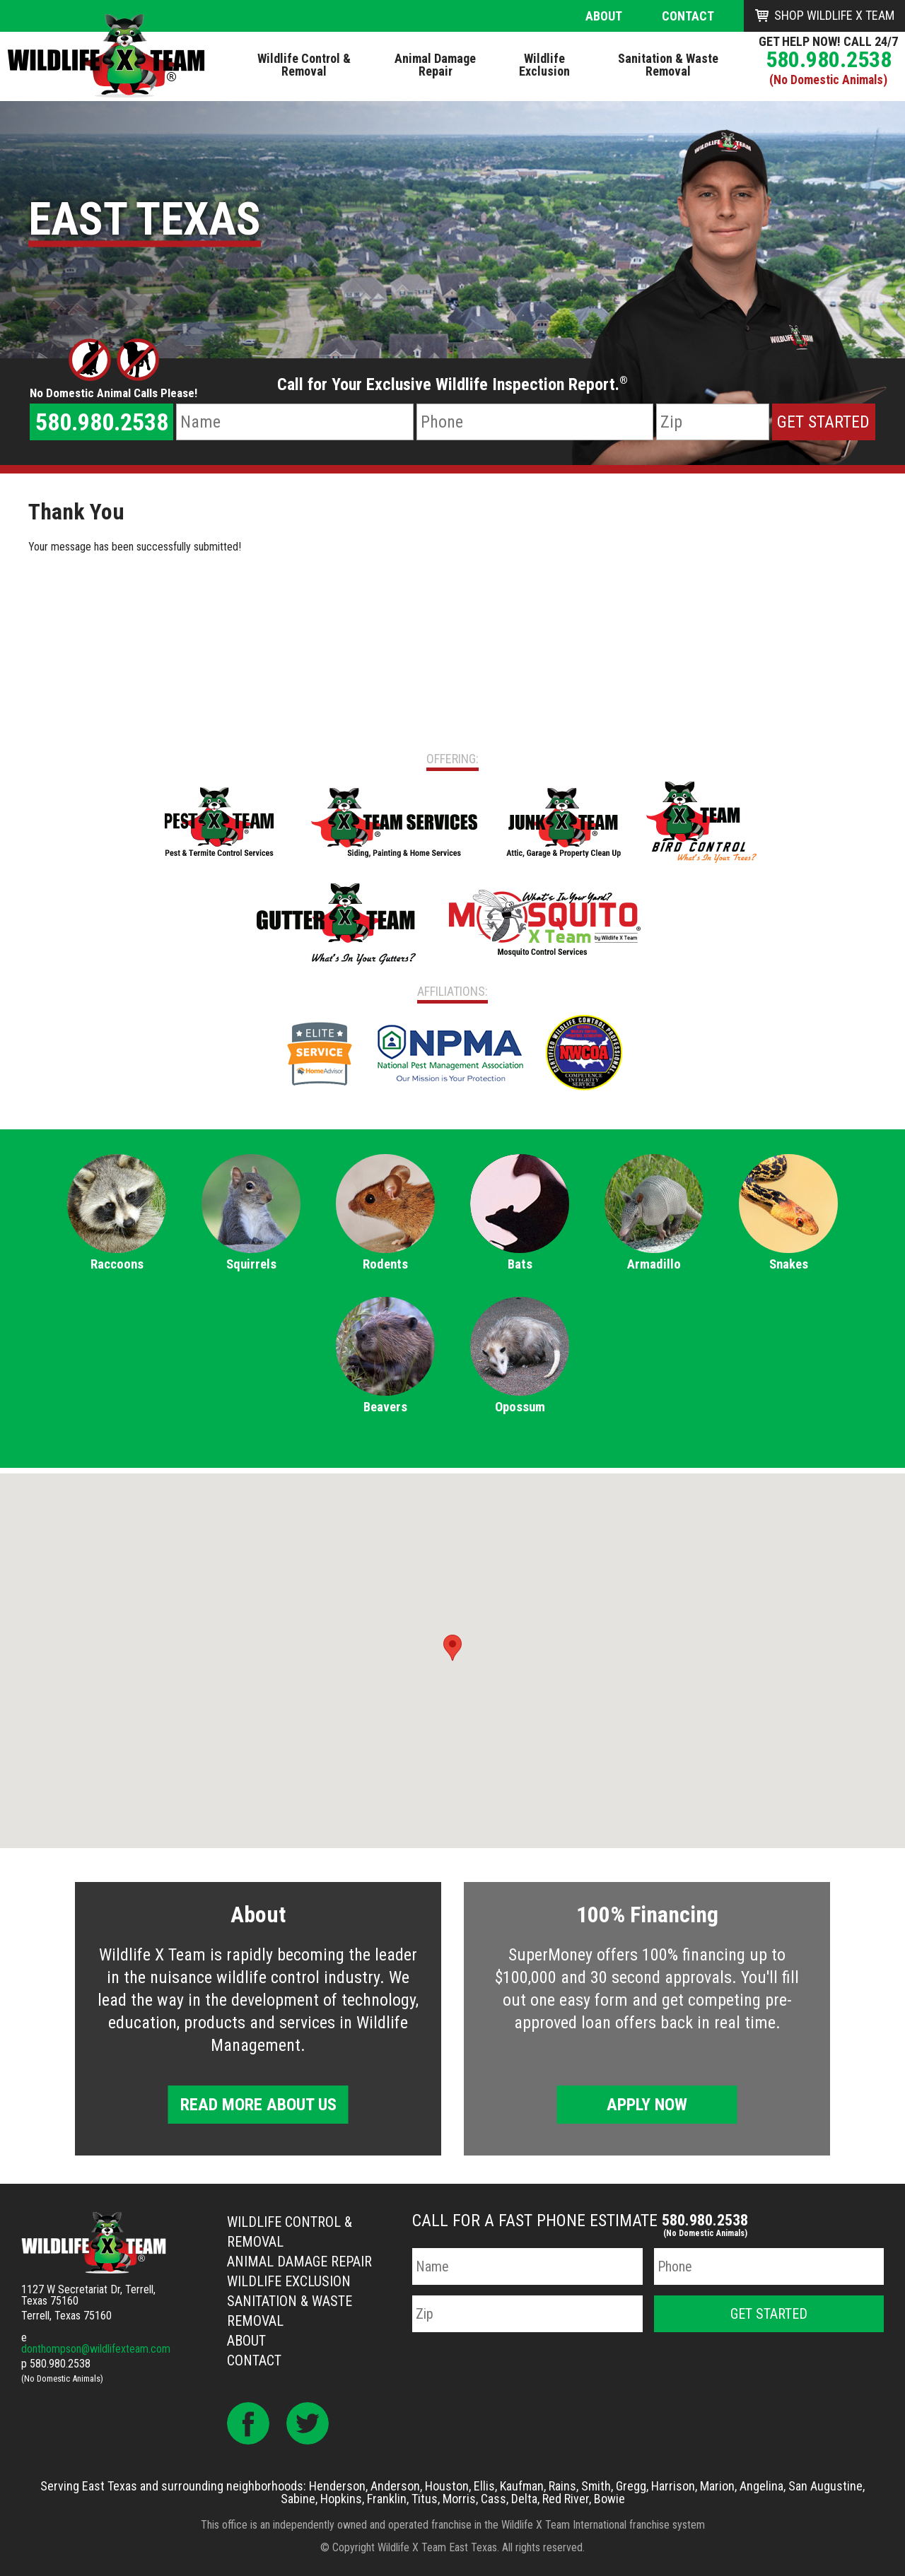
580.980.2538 (829, 59)
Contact (688, 15)
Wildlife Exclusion (289, 2281)
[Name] (294, 422)
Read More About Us (258, 2105)
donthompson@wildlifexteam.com (95, 2349)
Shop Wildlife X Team (834, 15)
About (603, 15)
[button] (452, 1648)
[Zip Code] (712, 422)
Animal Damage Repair (299, 2261)
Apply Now (647, 2105)
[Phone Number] (534, 422)
